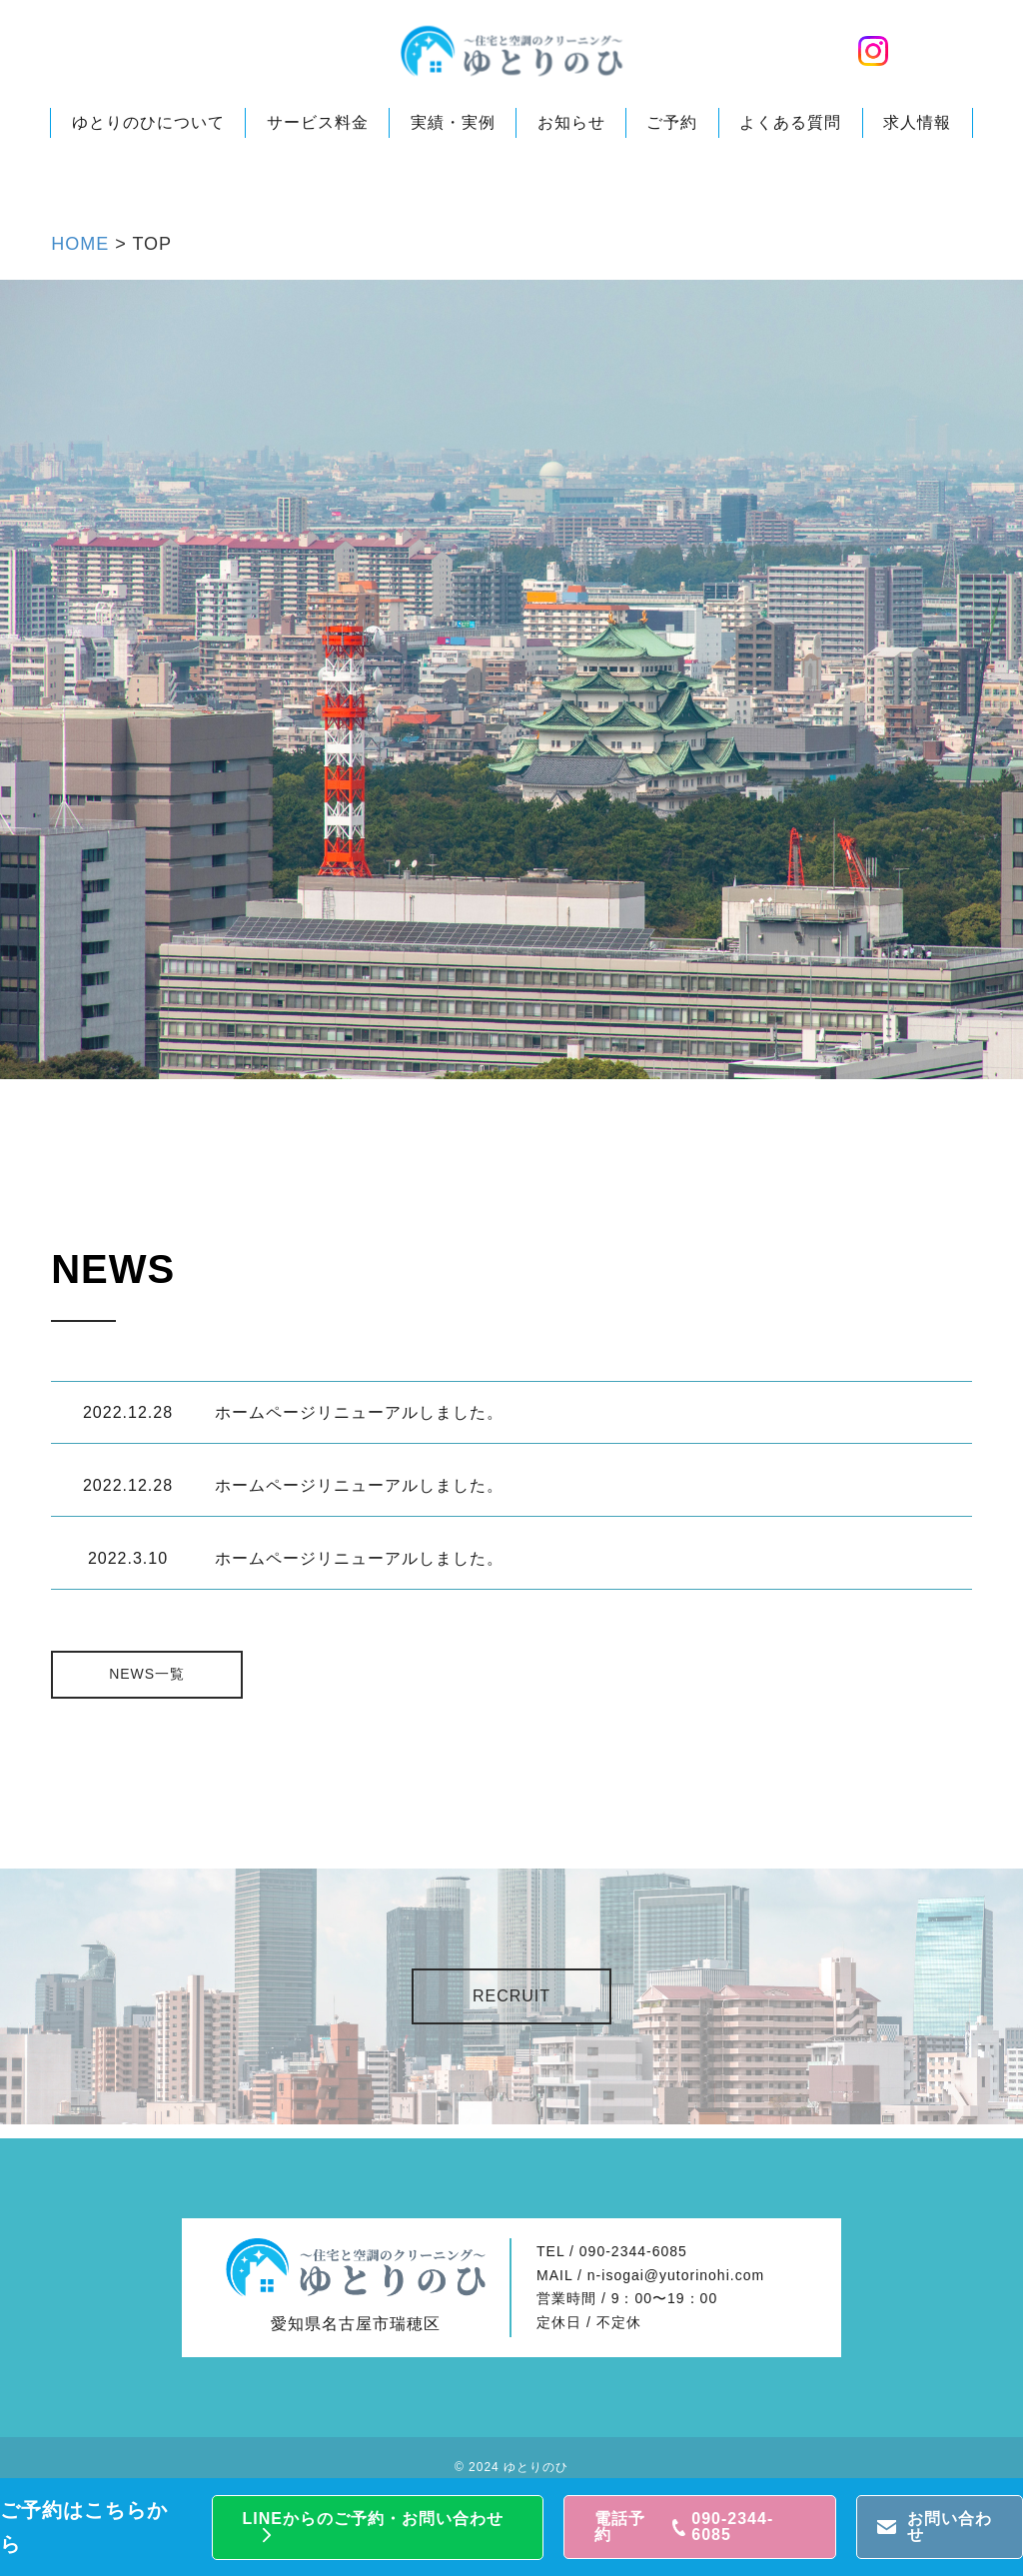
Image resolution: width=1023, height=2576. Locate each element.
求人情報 (917, 122)
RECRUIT (511, 1995)
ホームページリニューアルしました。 (359, 1412)
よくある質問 (790, 122)
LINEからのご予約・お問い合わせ (373, 2518)
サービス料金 (318, 122)
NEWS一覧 (151, 1674)
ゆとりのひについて (148, 122)
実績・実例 (453, 122)
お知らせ (571, 122)
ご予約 (671, 122)
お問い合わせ (949, 2526)
